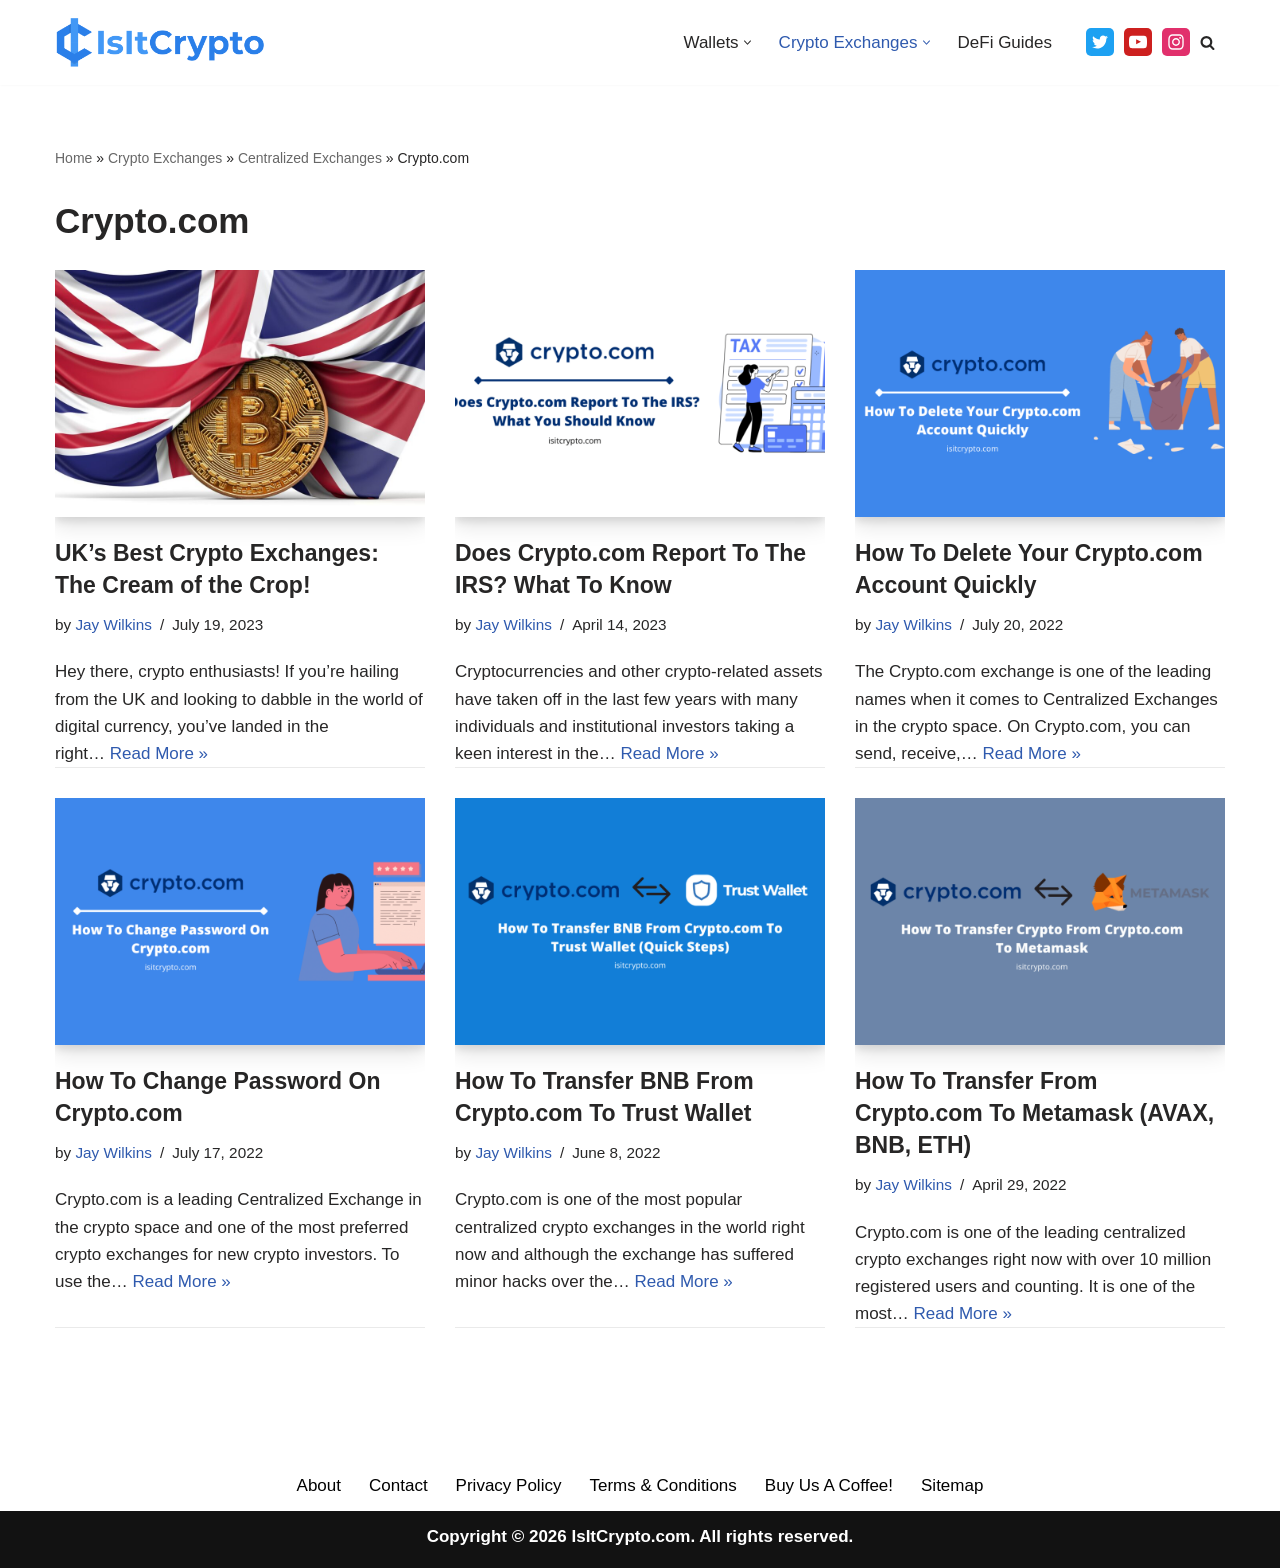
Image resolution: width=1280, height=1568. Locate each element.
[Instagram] (1176, 42)
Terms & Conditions (662, 1485)
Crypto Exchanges (165, 158)
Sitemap (952, 1485)
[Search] (1207, 42)
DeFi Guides (1005, 42)
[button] (747, 42)
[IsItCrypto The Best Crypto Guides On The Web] (160, 42)
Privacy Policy (509, 1485)
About (319, 1485)
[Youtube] (1138, 42)
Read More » (159, 753)
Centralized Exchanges (310, 158)
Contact (398, 1485)
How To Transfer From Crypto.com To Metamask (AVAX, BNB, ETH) (1034, 1113)
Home (73, 158)
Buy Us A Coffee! (829, 1485)
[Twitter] (1100, 42)
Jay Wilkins (113, 624)
